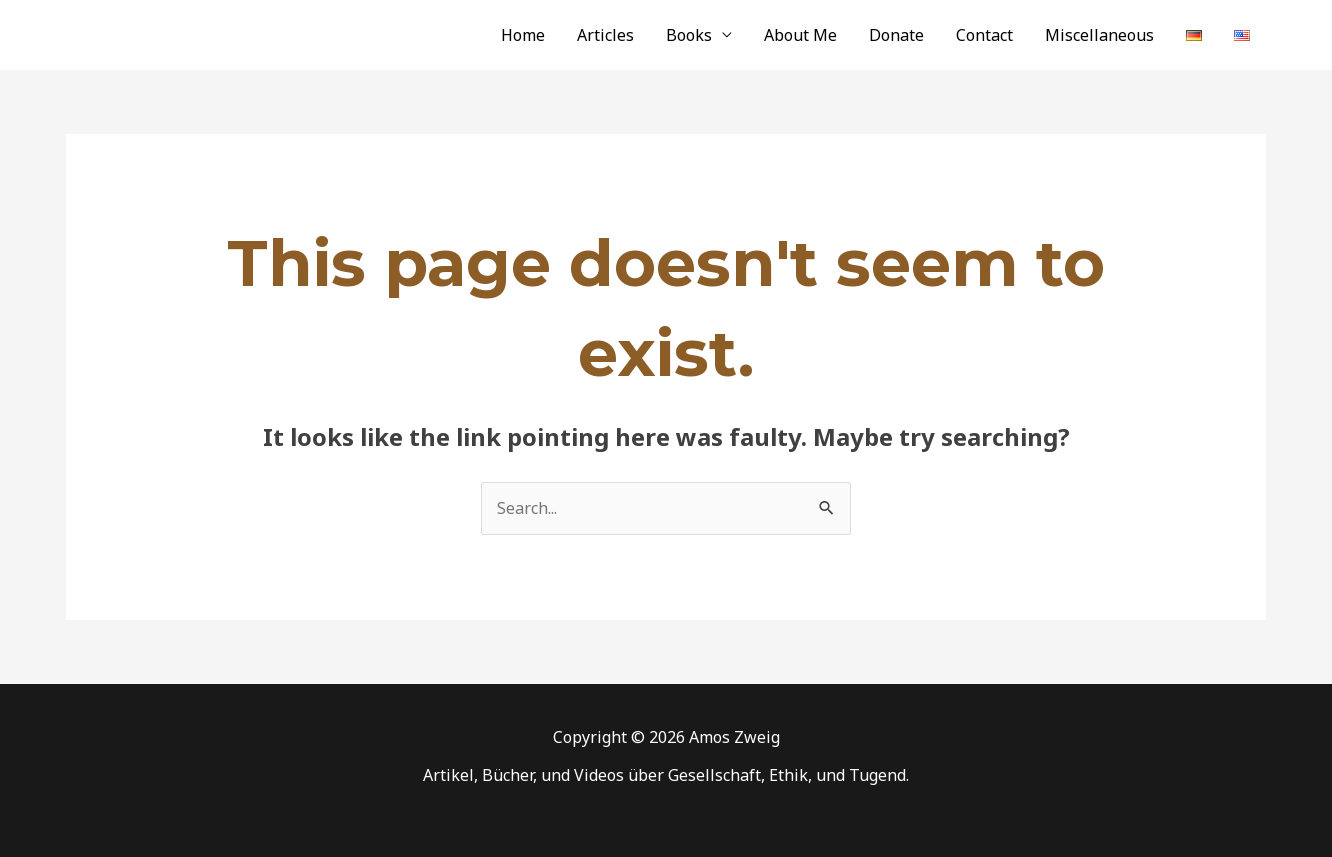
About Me (800, 35)
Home (523, 35)
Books (689, 35)
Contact (984, 35)
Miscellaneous (1099, 35)
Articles (605, 35)
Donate (896, 35)
